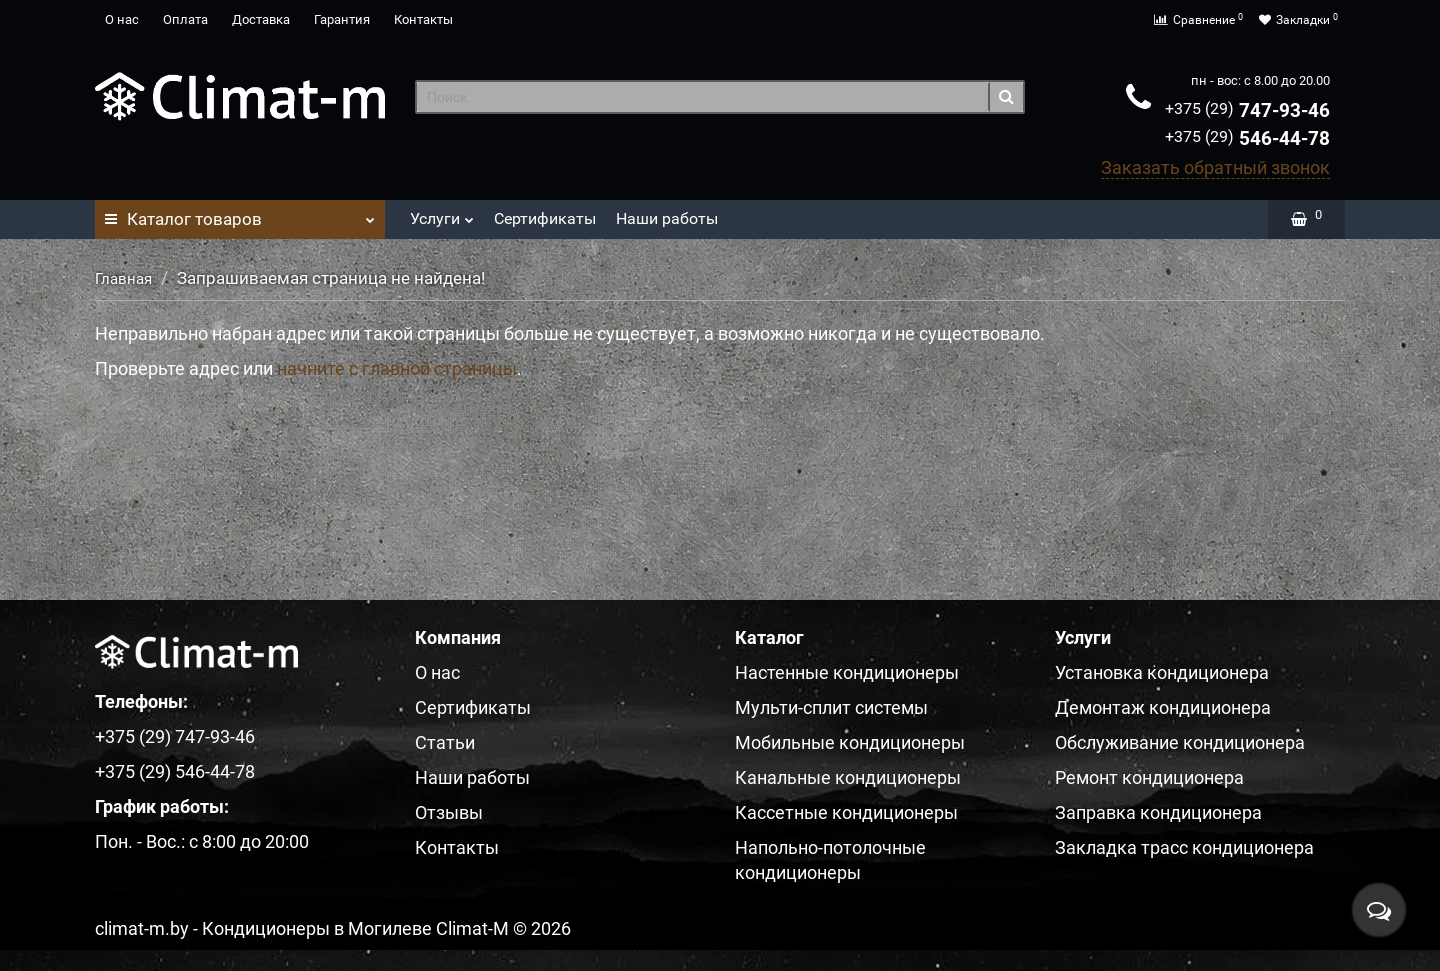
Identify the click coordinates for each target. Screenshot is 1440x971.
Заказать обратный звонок (1215, 167)
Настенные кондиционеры (847, 672)
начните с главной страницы (397, 368)
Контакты (423, 19)
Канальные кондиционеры (848, 777)
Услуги (442, 213)
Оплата (185, 19)
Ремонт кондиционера (1149, 777)
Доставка (261, 19)
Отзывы (449, 812)
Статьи (445, 742)
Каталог (240, 214)
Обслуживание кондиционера (1180, 742)
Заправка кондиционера (1158, 812)
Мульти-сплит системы (831, 707)
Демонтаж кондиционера (1163, 707)
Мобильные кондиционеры (850, 742)
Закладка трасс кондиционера (1184, 847)
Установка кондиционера (1162, 672)
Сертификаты (545, 218)
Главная (123, 279)
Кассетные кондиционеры (846, 812)
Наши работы (667, 218)
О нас (122, 19)
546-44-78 (1247, 138)
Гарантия (342, 19)
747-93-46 (1247, 110)
